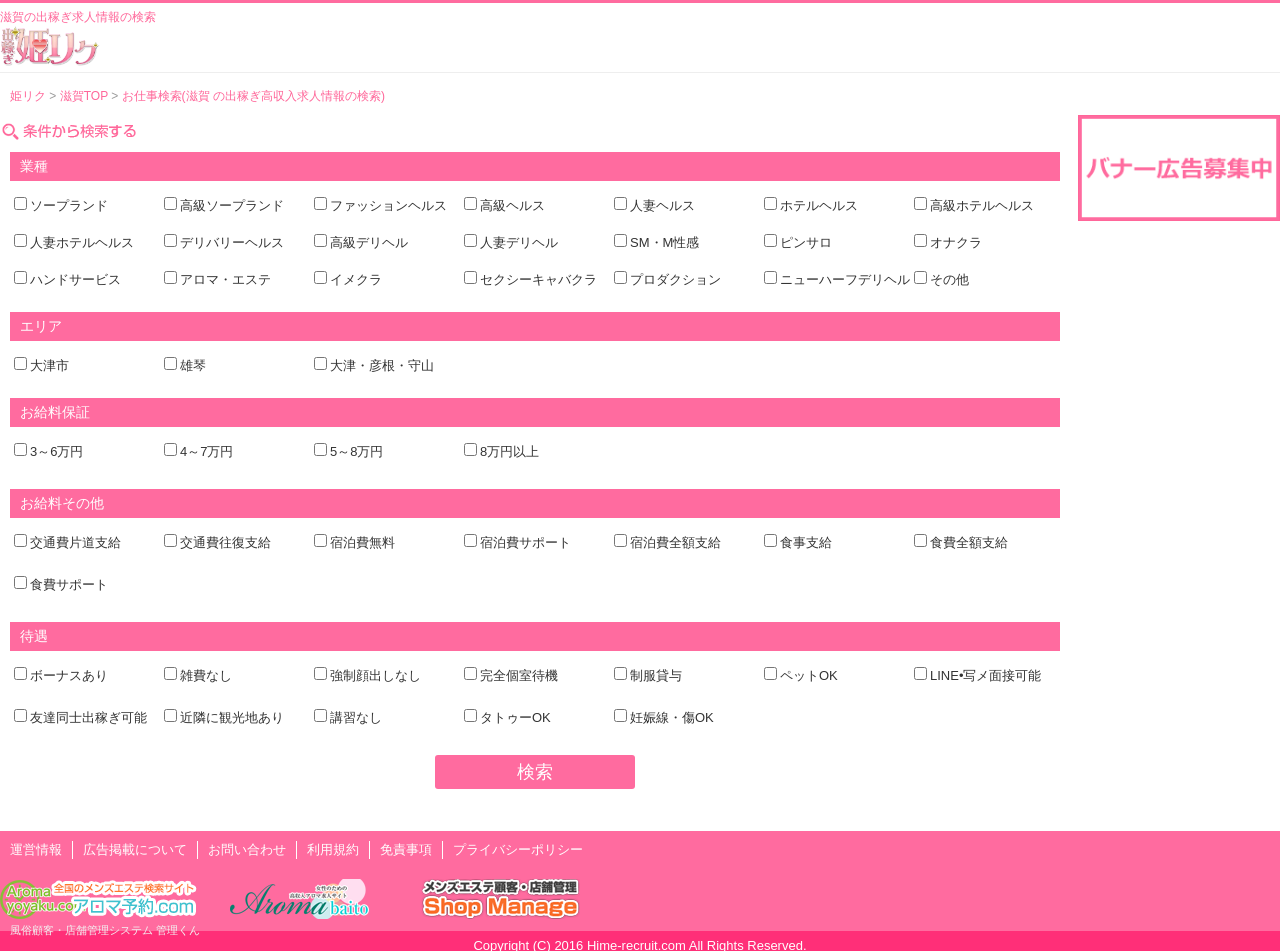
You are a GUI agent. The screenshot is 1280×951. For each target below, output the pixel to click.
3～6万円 (56, 451)
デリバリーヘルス (232, 242)
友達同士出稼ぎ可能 (88, 717)
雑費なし (206, 675)
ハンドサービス (75, 279)
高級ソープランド (232, 205)
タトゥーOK (515, 717)
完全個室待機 (519, 675)
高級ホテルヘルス (982, 205)
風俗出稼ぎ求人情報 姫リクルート (50, 46)
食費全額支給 (969, 542)
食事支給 (806, 542)
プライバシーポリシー (518, 849)
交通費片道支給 (75, 542)
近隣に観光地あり (232, 717)
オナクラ (956, 242)
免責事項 (406, 849)
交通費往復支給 (225, 542)
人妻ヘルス (662, 205)
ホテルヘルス (819, 205)
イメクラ (356, 279)
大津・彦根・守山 (382, 365)
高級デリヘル (369, 242)
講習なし (356, 717)
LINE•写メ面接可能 (985, 675)
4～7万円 (206, 451)
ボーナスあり (69, 675)
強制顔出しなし (375, 675)
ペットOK (809, 675)
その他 (949, 279)
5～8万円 (356, 451)
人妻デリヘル (519, 242)
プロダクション (675, 279)
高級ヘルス (512, 205)
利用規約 (333, 849)
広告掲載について (135, 849)
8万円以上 (509, 451)
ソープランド (69, 205)
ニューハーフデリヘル (845, 279)
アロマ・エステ (225, 279)
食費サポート (69, 584)
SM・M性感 (664, 242)
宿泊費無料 (362, 542)
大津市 (49, 365)
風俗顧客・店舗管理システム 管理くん (105, 930)
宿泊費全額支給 (675, 542)
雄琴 (193, 365)
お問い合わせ (247, 849)
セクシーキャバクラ (538, 279)
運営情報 (36, 849)
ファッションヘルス (388, 205)
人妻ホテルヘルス (82, 242)
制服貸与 (656, 675)
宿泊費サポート (525, 542)
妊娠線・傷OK (672, 717)
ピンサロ (806, 242)
